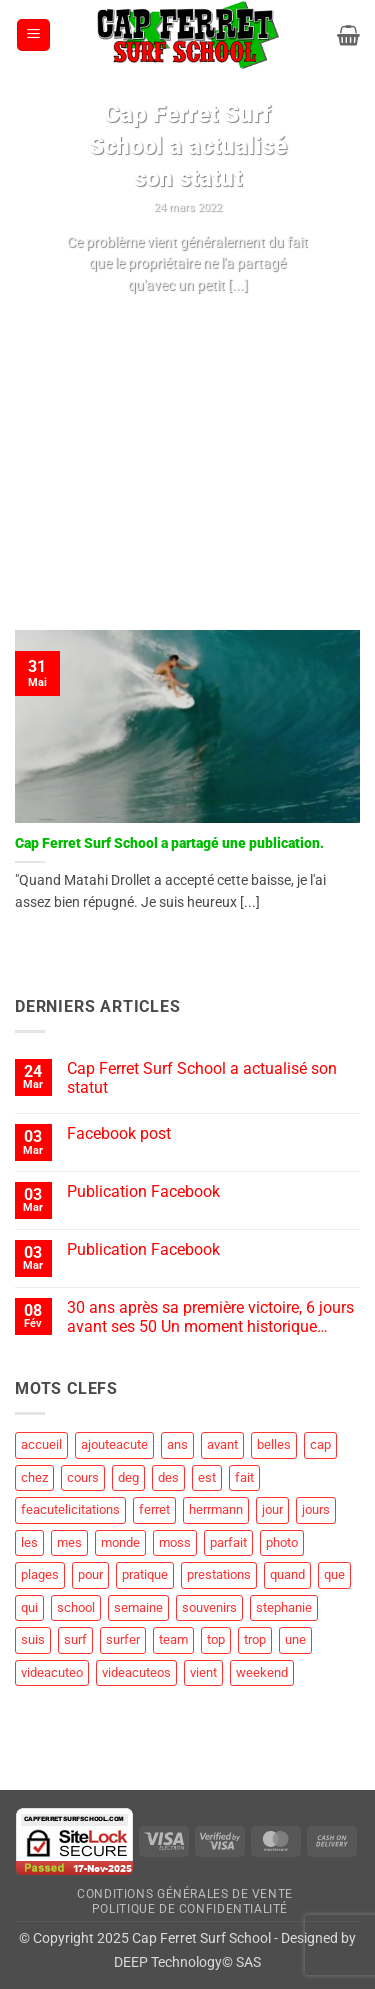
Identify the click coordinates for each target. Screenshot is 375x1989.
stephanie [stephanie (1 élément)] (284, 1607)
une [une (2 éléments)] (295, 1639)
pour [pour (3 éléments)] (90, 1574)
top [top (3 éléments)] (216, 1639)
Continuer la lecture (187, 322)
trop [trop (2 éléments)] (255, 1639)
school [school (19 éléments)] (76, 1607)
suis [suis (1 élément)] (33, 1639)
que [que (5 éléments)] (334, 1574)
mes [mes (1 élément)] (69, 1542)
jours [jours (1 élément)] (316, 1509)
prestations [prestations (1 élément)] (219, 1574)
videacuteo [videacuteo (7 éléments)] (52, 1672)
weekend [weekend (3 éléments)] (262, 1672)
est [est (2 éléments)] (207, 1477)
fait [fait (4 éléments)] (244, 1477)
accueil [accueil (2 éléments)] (41, 1444)
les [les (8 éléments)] (29, 1542)
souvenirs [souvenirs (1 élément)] (209, 1607)
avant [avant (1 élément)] (222, 1444)
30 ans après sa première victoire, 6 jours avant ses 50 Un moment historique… (210, 1317)
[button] (33, 35)
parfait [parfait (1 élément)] (228, 1542)
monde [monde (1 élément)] (120, 1542)
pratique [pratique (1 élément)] (145, 1574)
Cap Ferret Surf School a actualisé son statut (188, 145)
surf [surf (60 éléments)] (75, 1639)
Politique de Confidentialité (190, 1909)
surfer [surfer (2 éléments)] (123, 1639)
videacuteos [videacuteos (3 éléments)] (136, 1672)
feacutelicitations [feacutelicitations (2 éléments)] (70, 1509)
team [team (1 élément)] (173, 1639)
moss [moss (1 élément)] (175, 1542)
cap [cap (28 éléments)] (320, 1444)
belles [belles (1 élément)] (274, 1444)
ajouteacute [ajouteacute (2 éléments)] (114, 1444)
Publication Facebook (143, 1191)
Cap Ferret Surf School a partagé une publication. (169, 843)
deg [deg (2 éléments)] (128, 1477)
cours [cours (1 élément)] (83, 1477)
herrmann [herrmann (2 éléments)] (216, 1509)
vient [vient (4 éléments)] (203, 1672)
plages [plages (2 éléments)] (40, 1574)
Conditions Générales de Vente (185, 1894)
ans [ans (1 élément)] (177, 1444)
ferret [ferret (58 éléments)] (154, 1509)
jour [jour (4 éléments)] (272, 1509)
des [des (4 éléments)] (168, 1477)
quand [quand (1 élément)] (287, 1574)
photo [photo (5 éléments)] (282, 1542)
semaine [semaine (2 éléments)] (138, 1607)
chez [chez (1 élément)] (34, 1477)
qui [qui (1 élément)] (29, 1607)
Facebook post (119, 1133)
